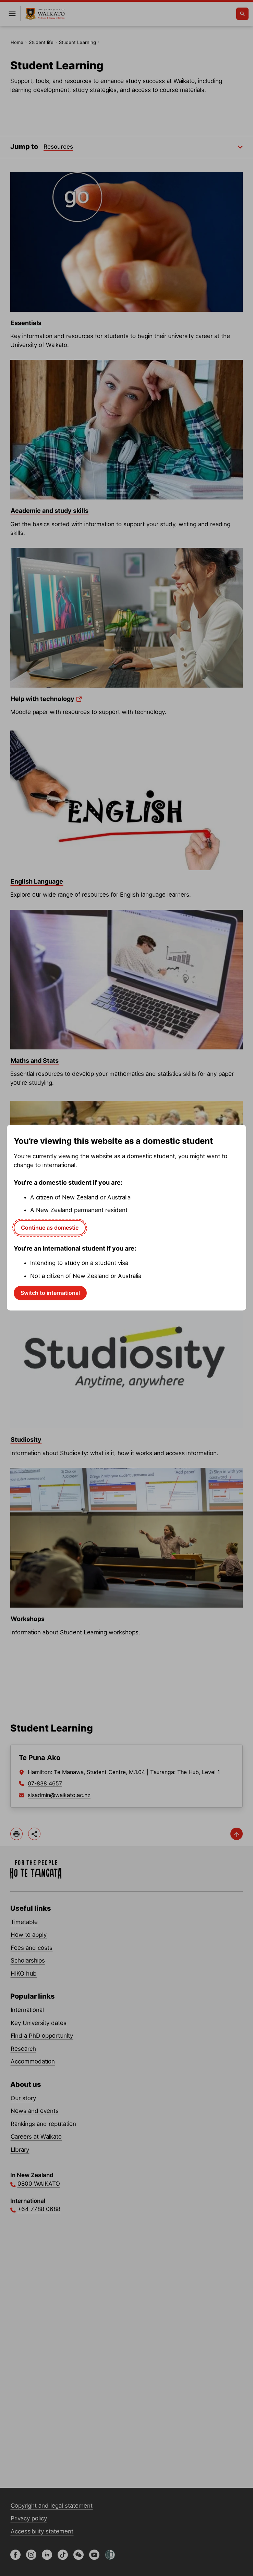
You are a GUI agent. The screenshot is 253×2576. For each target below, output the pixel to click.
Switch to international (50, 1292)
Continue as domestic (50, 1227)
